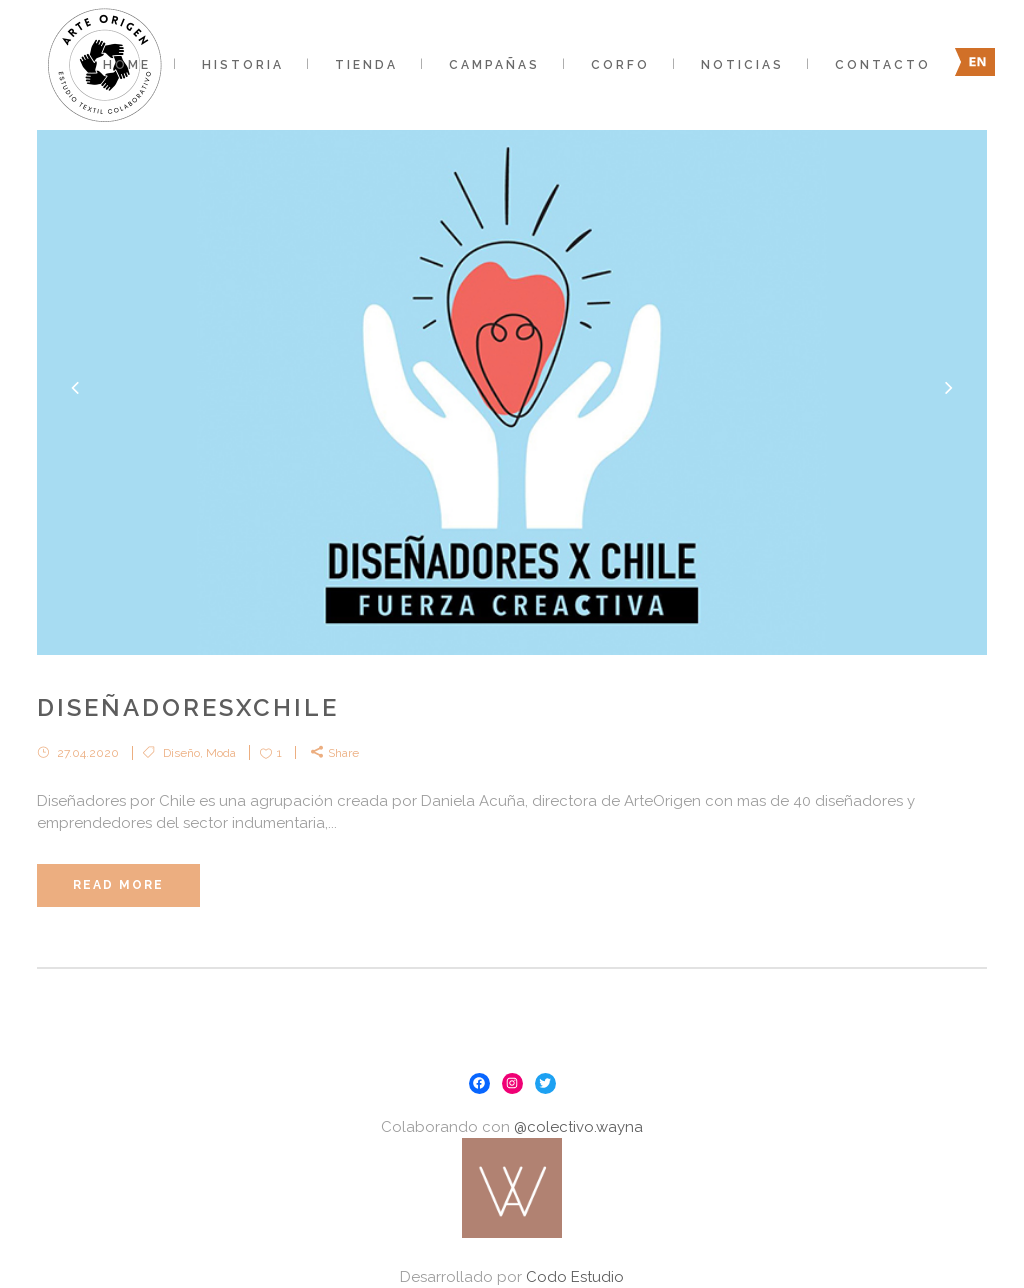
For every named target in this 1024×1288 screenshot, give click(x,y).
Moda (221, 753)
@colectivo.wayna (578, 1127)
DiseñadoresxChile (188, 707)
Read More (118, 885)
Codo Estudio (575, 1277)
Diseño (181, 753)
